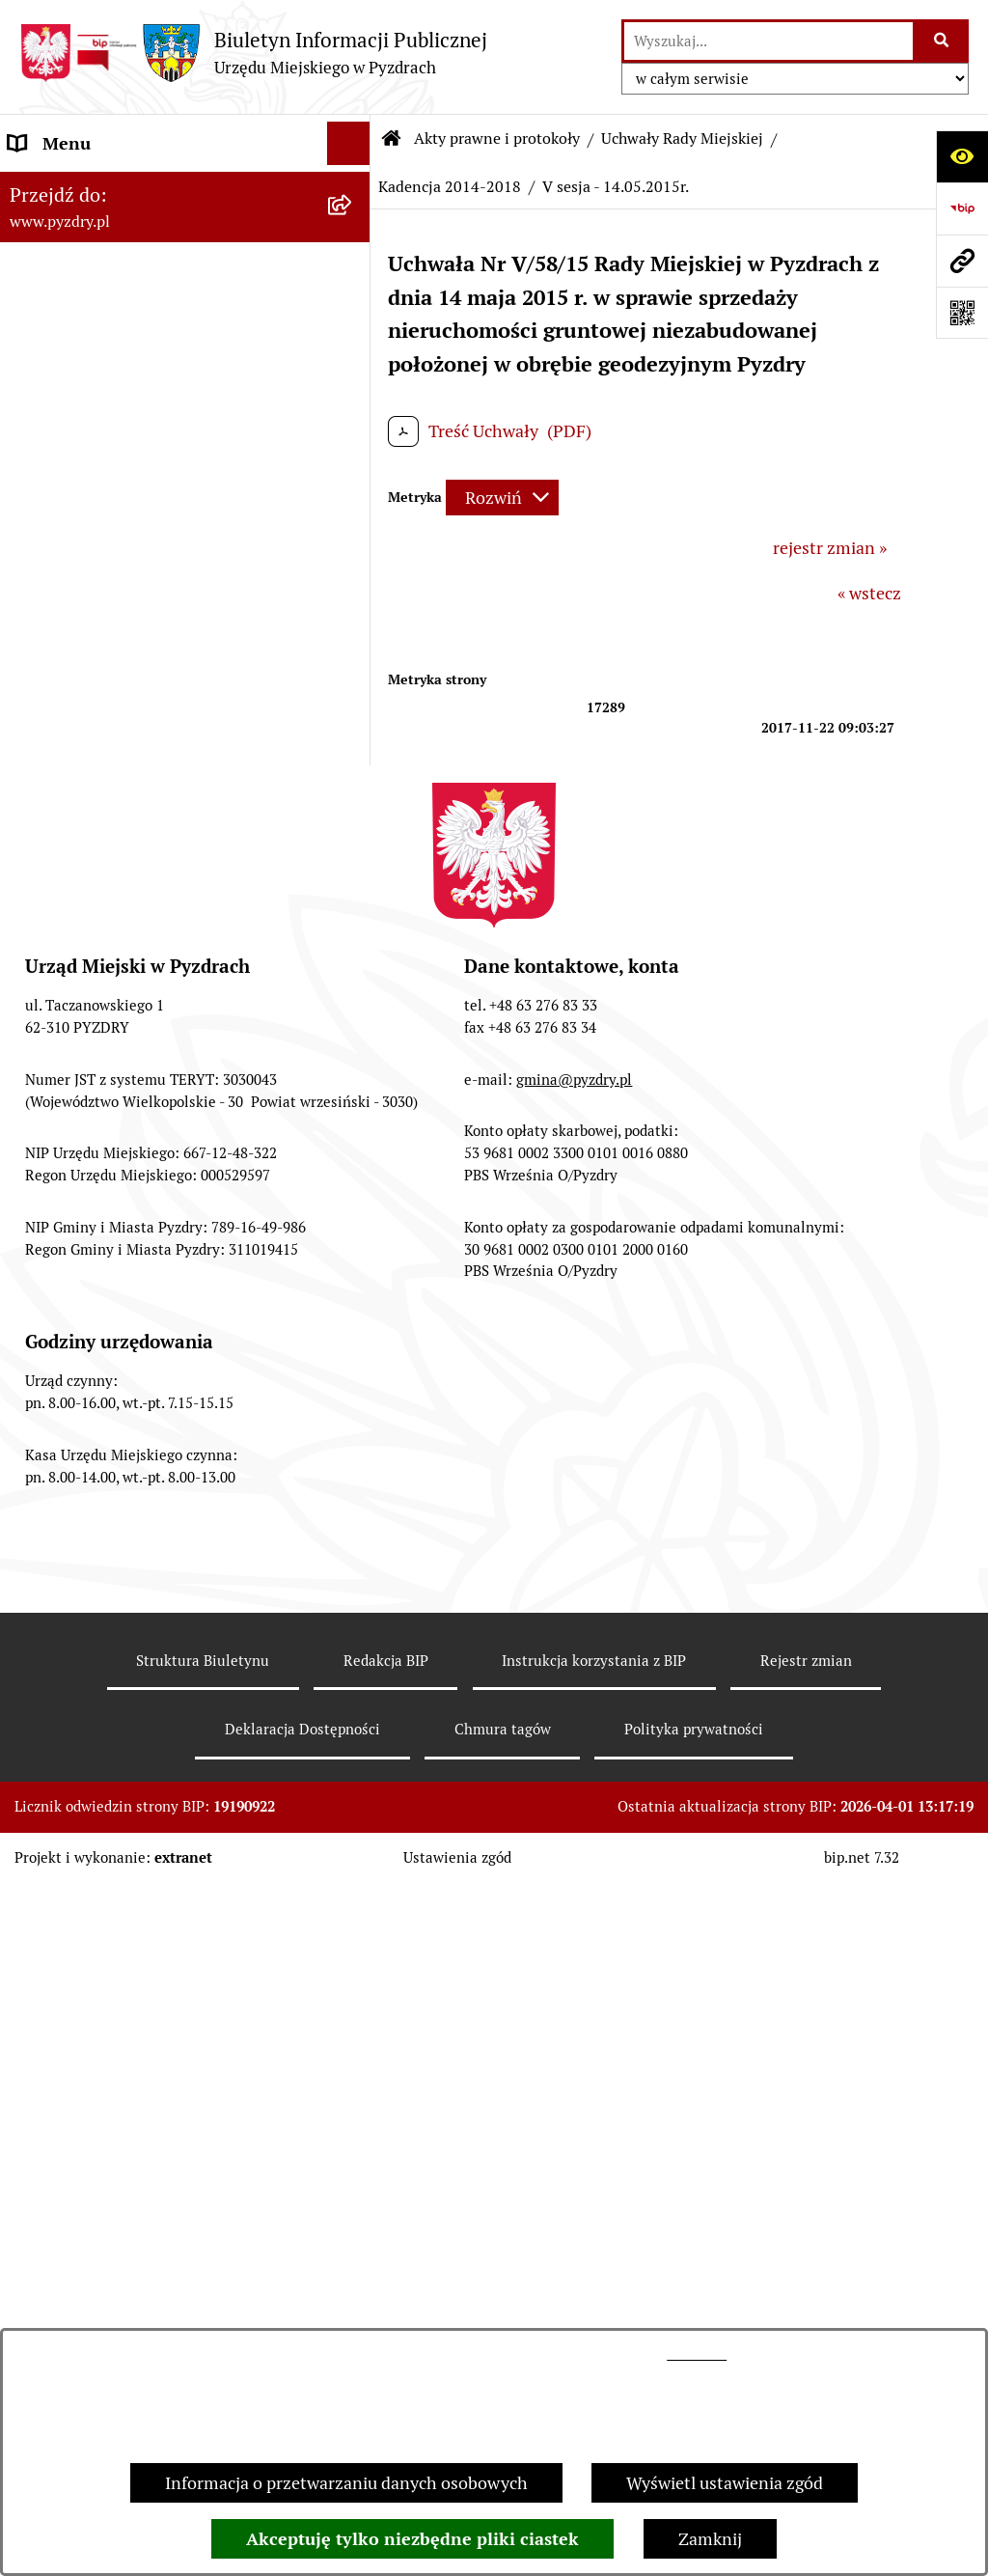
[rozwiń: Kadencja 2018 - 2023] (353, 453)
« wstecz (869, 593)
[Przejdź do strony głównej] (253, 52)
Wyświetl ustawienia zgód (724, 2483)
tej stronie (697, 2354)
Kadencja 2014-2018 (449, 187)
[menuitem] (185, 285)
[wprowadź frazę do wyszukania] (768, 41)
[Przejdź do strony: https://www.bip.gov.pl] (962, 208)
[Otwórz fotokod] (962, 313)
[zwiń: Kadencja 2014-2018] (353, 509)
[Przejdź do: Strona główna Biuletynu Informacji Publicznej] (391, 139)
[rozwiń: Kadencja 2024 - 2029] (353, 397)
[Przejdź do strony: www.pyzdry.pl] (962, 261)
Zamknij (710, 2539)
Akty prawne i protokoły (497, 138)
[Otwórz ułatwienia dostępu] (962, 156)
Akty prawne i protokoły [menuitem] (101, 230)
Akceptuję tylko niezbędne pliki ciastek (412, 2539)
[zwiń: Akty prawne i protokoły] (353, 230)
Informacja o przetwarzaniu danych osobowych (346, 2483)
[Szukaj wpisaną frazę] (942, 41)
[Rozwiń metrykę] (502, 497)
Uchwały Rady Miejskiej (682, 138)
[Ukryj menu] (348, 143)
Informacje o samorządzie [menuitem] (108, 187)
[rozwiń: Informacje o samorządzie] (353, 187)
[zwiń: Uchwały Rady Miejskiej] (353, 341)
